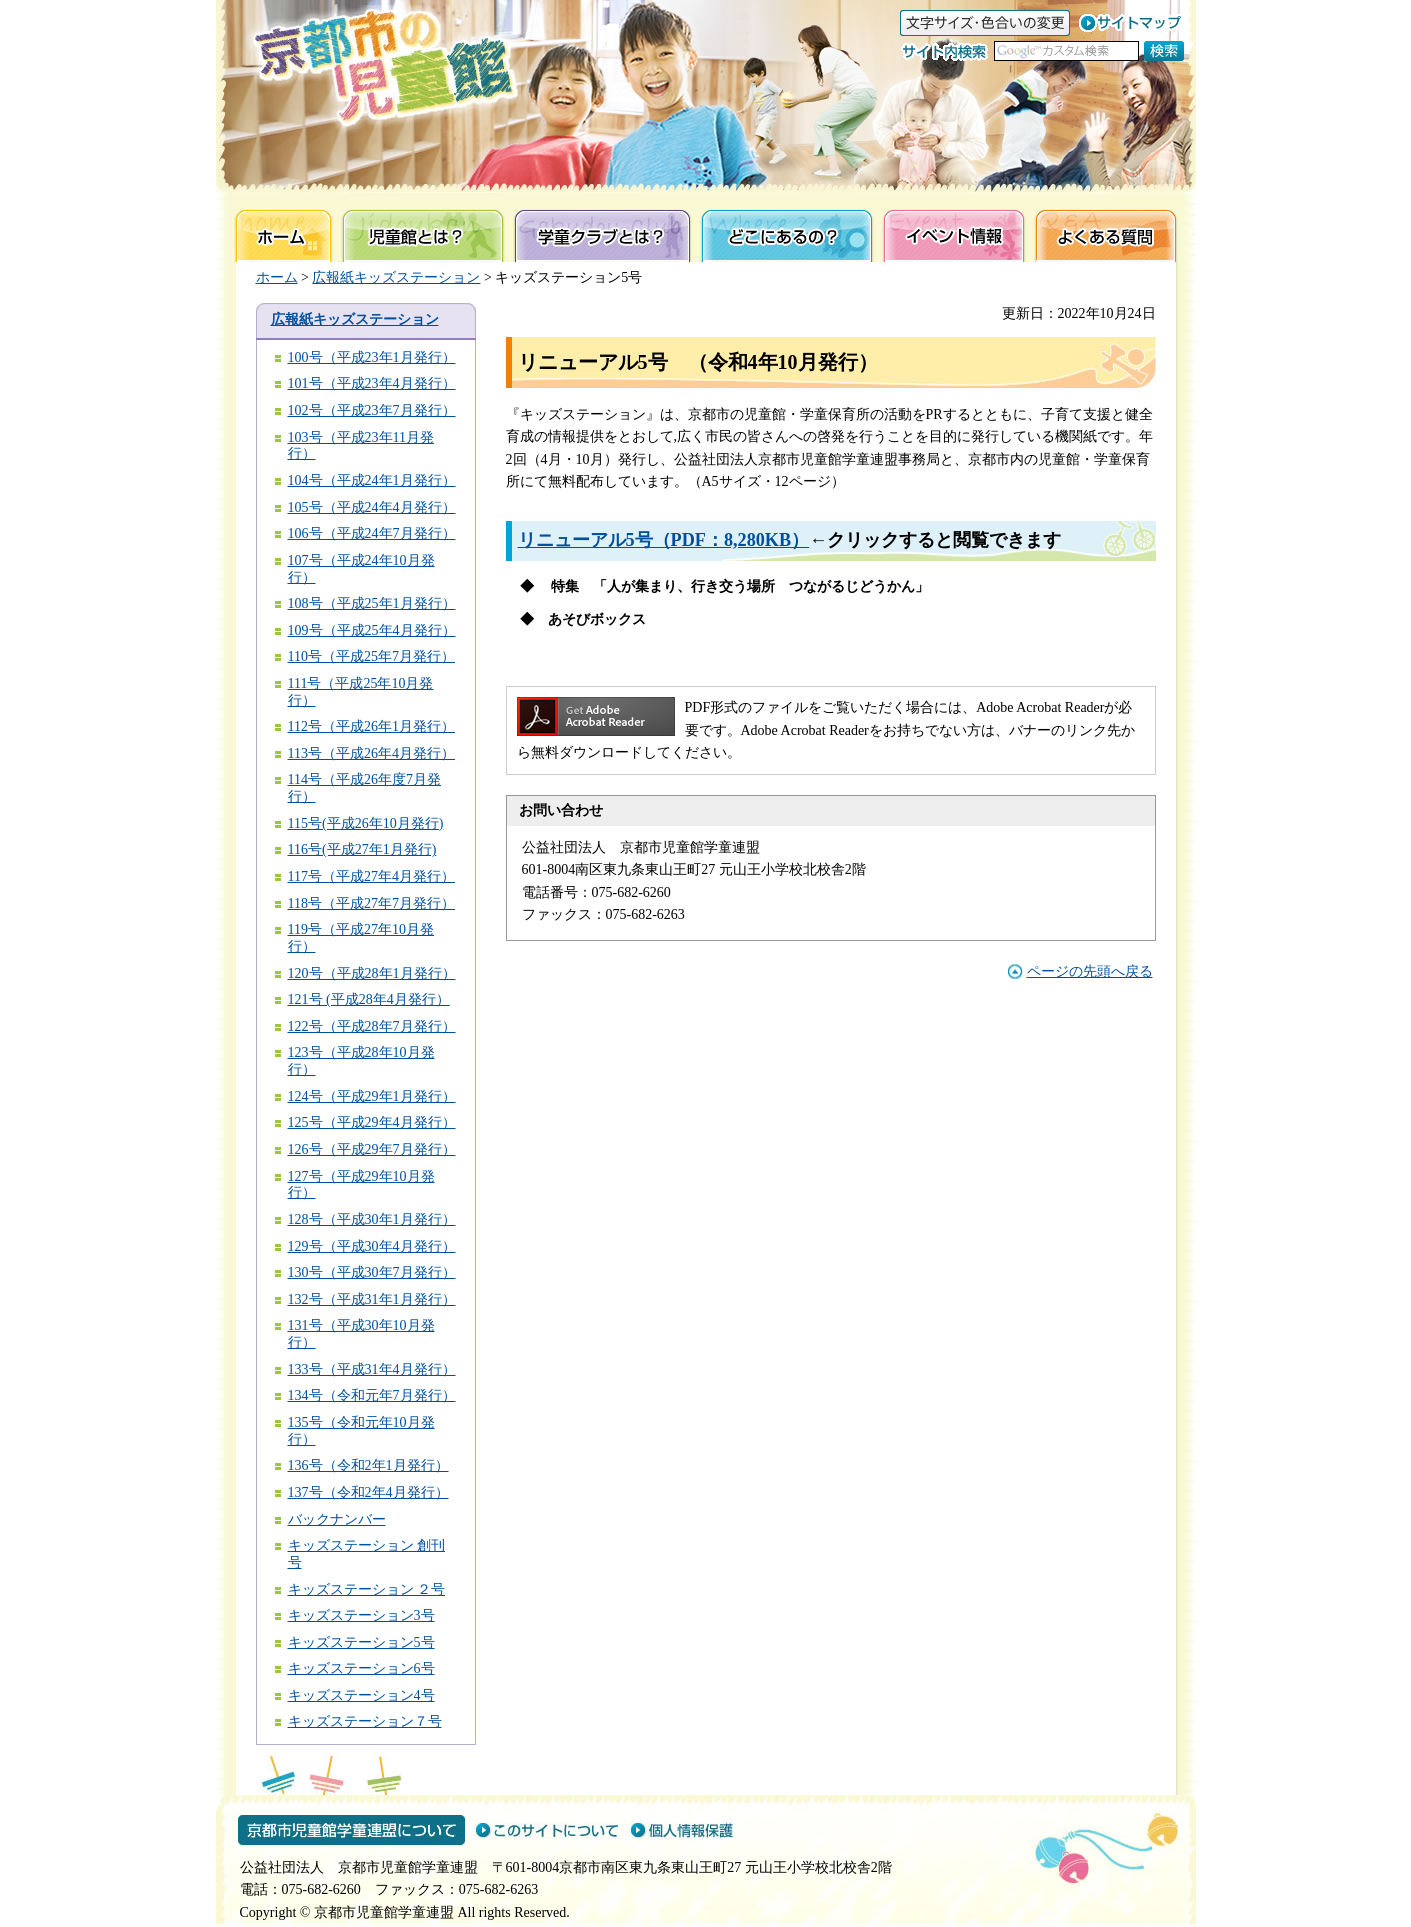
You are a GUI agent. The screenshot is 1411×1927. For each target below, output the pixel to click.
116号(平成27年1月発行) (362, 849)
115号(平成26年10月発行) (366, 823)
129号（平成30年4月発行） (372, 1246)
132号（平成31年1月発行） (372, 1299)
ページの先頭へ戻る (1090, 971)
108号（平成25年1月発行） (372, 603)
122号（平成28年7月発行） (372, 1026)
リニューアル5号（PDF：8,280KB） (664, 540)
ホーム (277, 277)
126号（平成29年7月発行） (372, 1149)
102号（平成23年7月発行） (372, 410)
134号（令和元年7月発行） (372, 1395)
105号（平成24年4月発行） (372, 507)
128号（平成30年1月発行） (372, 1219)
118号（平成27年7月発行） (371, 903)
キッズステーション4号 (361, 1695)
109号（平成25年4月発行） (372, 630)
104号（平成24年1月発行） (372, 480)
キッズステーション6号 (361, 1668)
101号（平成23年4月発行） (372, 383)
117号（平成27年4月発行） (371, 876)
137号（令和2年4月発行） (368, 1492)
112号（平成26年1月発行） (371, 726)
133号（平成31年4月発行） (372, 1369)
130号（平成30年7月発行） (372, 1272)
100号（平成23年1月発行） (372, 357)
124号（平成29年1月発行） (372, 1096)
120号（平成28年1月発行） (372, 973)
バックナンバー (337, 1519)
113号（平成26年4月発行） (371, 753)
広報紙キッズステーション (396, 277)
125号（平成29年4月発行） (372, 1122)
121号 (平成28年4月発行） (369, 999)
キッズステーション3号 (361, 1615)
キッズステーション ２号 (367, 1589)
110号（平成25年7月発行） (371, 656)
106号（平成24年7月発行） (372, 533)
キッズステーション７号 (365, 1721)
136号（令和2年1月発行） (368, 1465)
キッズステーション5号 (361, 1642)
